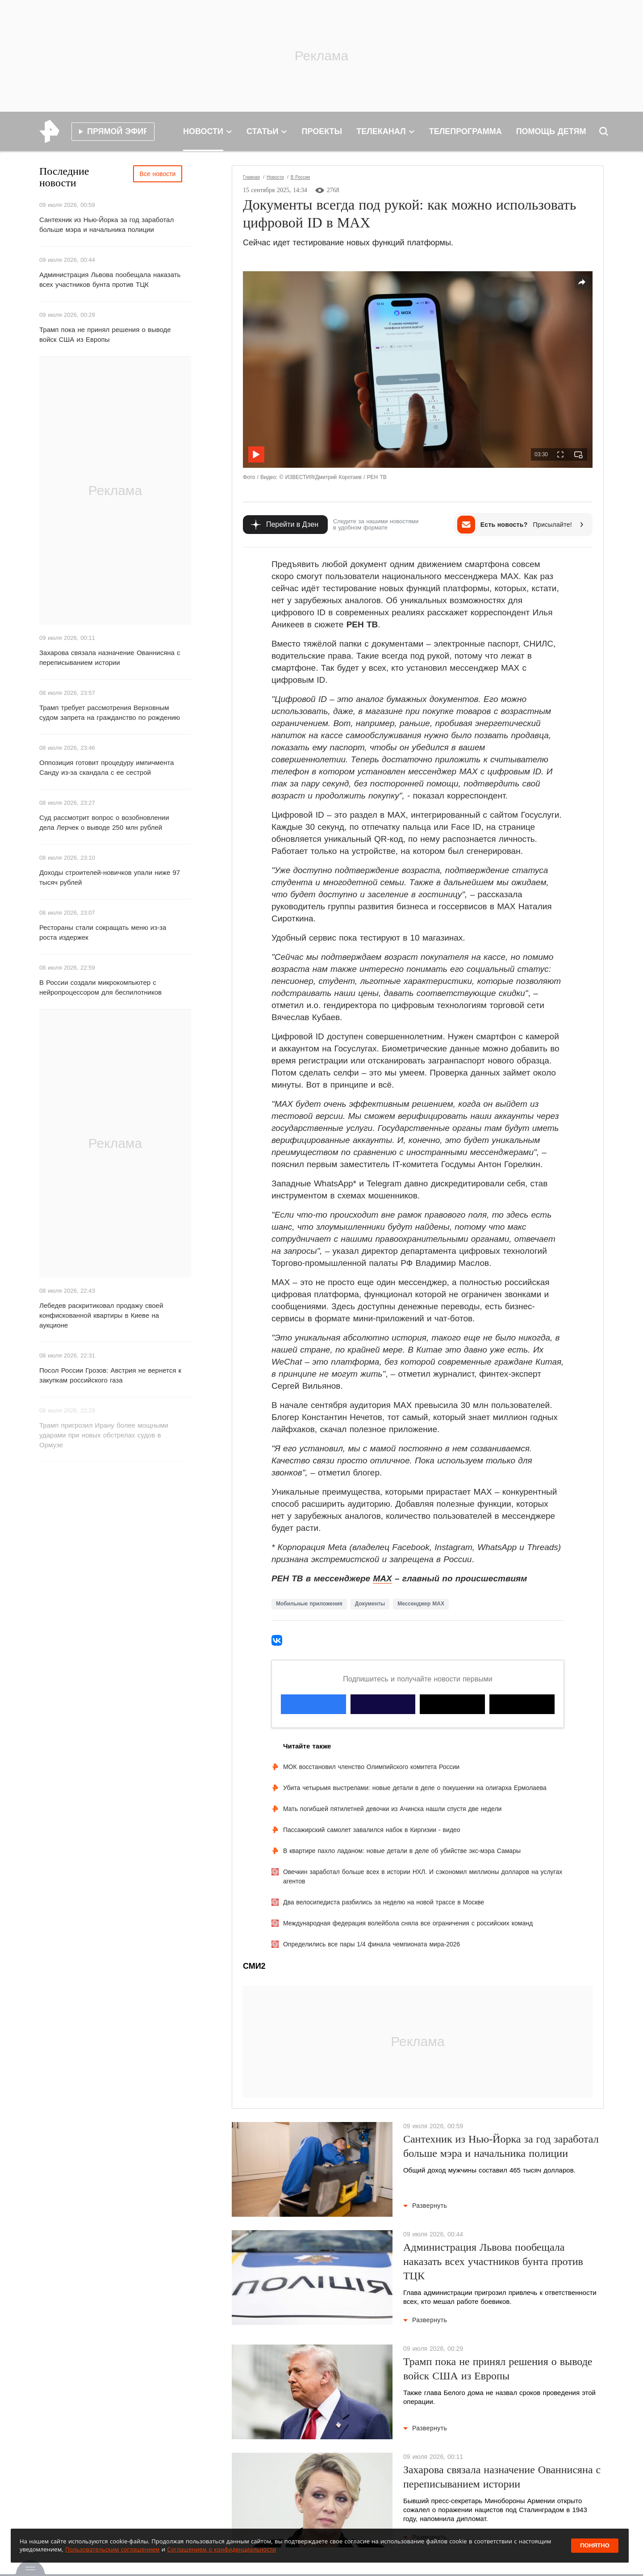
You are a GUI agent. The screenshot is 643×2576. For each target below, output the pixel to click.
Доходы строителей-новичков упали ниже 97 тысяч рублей (109, 877)
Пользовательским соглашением (112, 2549)
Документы (370, 1604)
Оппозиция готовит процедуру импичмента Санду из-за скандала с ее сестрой (106, 767)
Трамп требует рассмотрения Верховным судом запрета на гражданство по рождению (109, 712)
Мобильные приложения (309, 1604)
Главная (251, 177)
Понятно (595, 2545)
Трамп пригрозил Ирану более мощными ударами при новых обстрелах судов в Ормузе (103, 1435)
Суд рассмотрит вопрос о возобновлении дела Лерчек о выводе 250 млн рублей (104, 822)
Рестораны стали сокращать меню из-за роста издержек (102, 932)
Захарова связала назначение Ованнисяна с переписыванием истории (109, 657)
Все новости (158, 173)
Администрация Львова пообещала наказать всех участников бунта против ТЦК (109, 279)
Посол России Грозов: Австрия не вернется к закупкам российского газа (110, 1375)
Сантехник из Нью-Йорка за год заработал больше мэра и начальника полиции (106, 224)
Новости (275, 177)
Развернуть (425, 2205)
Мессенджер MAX (420, 1604)
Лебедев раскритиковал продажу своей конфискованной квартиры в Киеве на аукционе (101, 1315)
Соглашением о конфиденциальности (221, 2549)
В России (300, 177)
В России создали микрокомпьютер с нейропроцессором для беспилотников (100, 987)
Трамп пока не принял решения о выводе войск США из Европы (105, 334)
